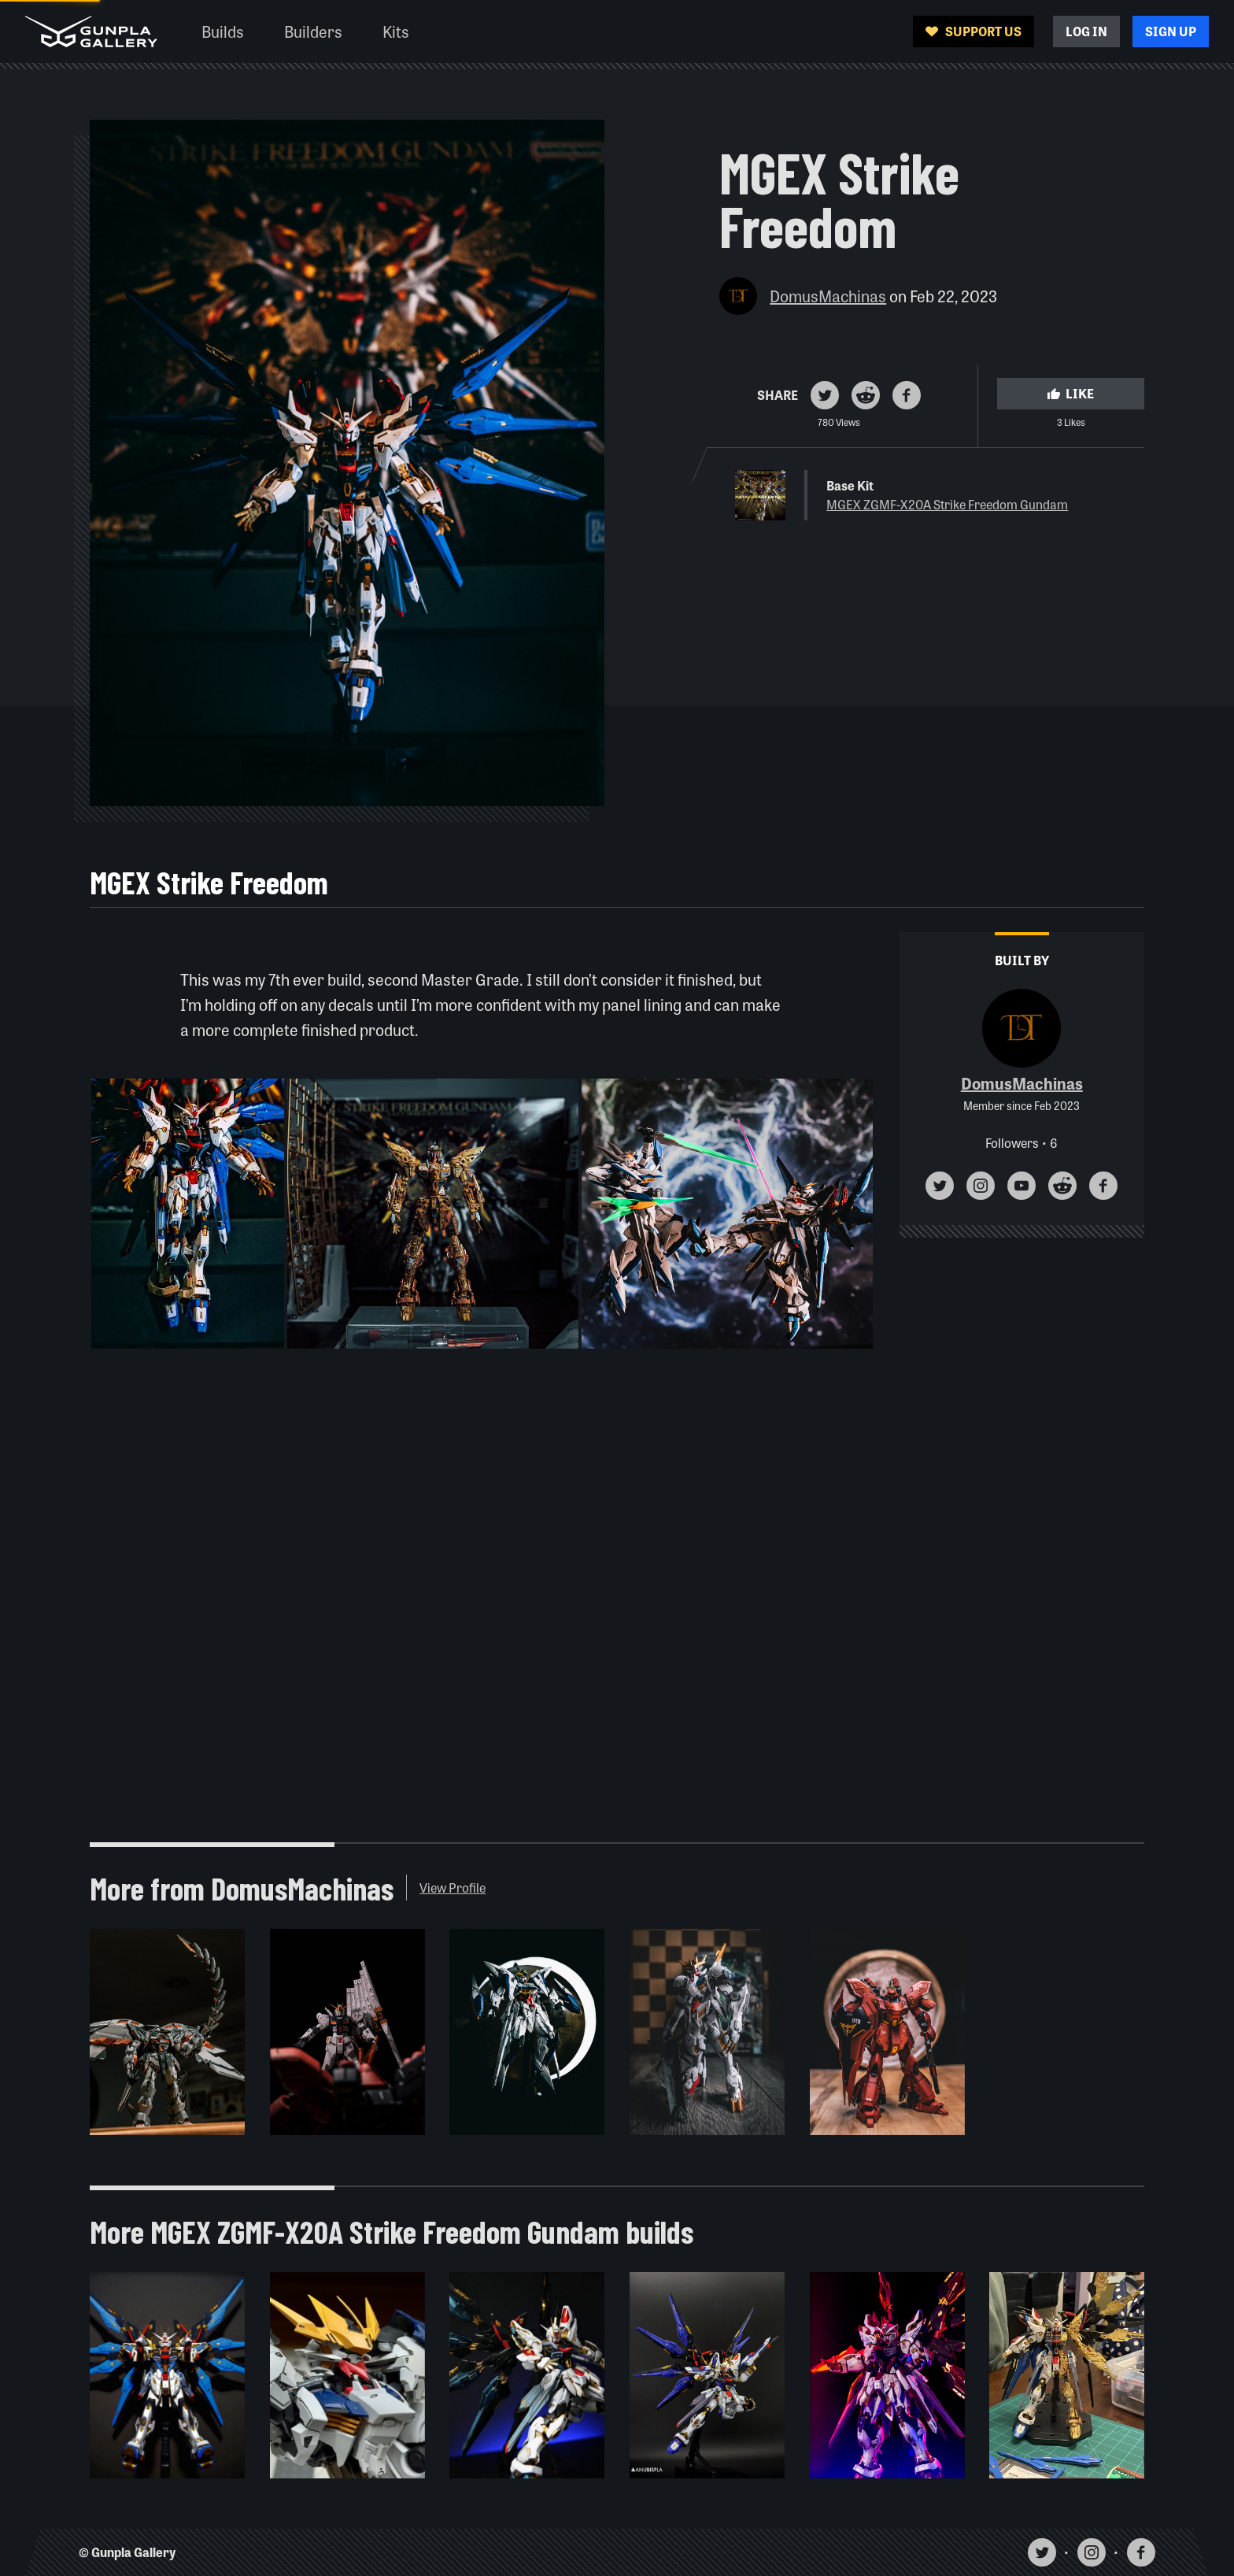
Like (1070, 393)
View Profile (452, 1887)
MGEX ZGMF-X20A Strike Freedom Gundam (947, 504)
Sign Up (1170, 31)
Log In (1086, 31)
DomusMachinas (828, 295)
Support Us (974, 31)
